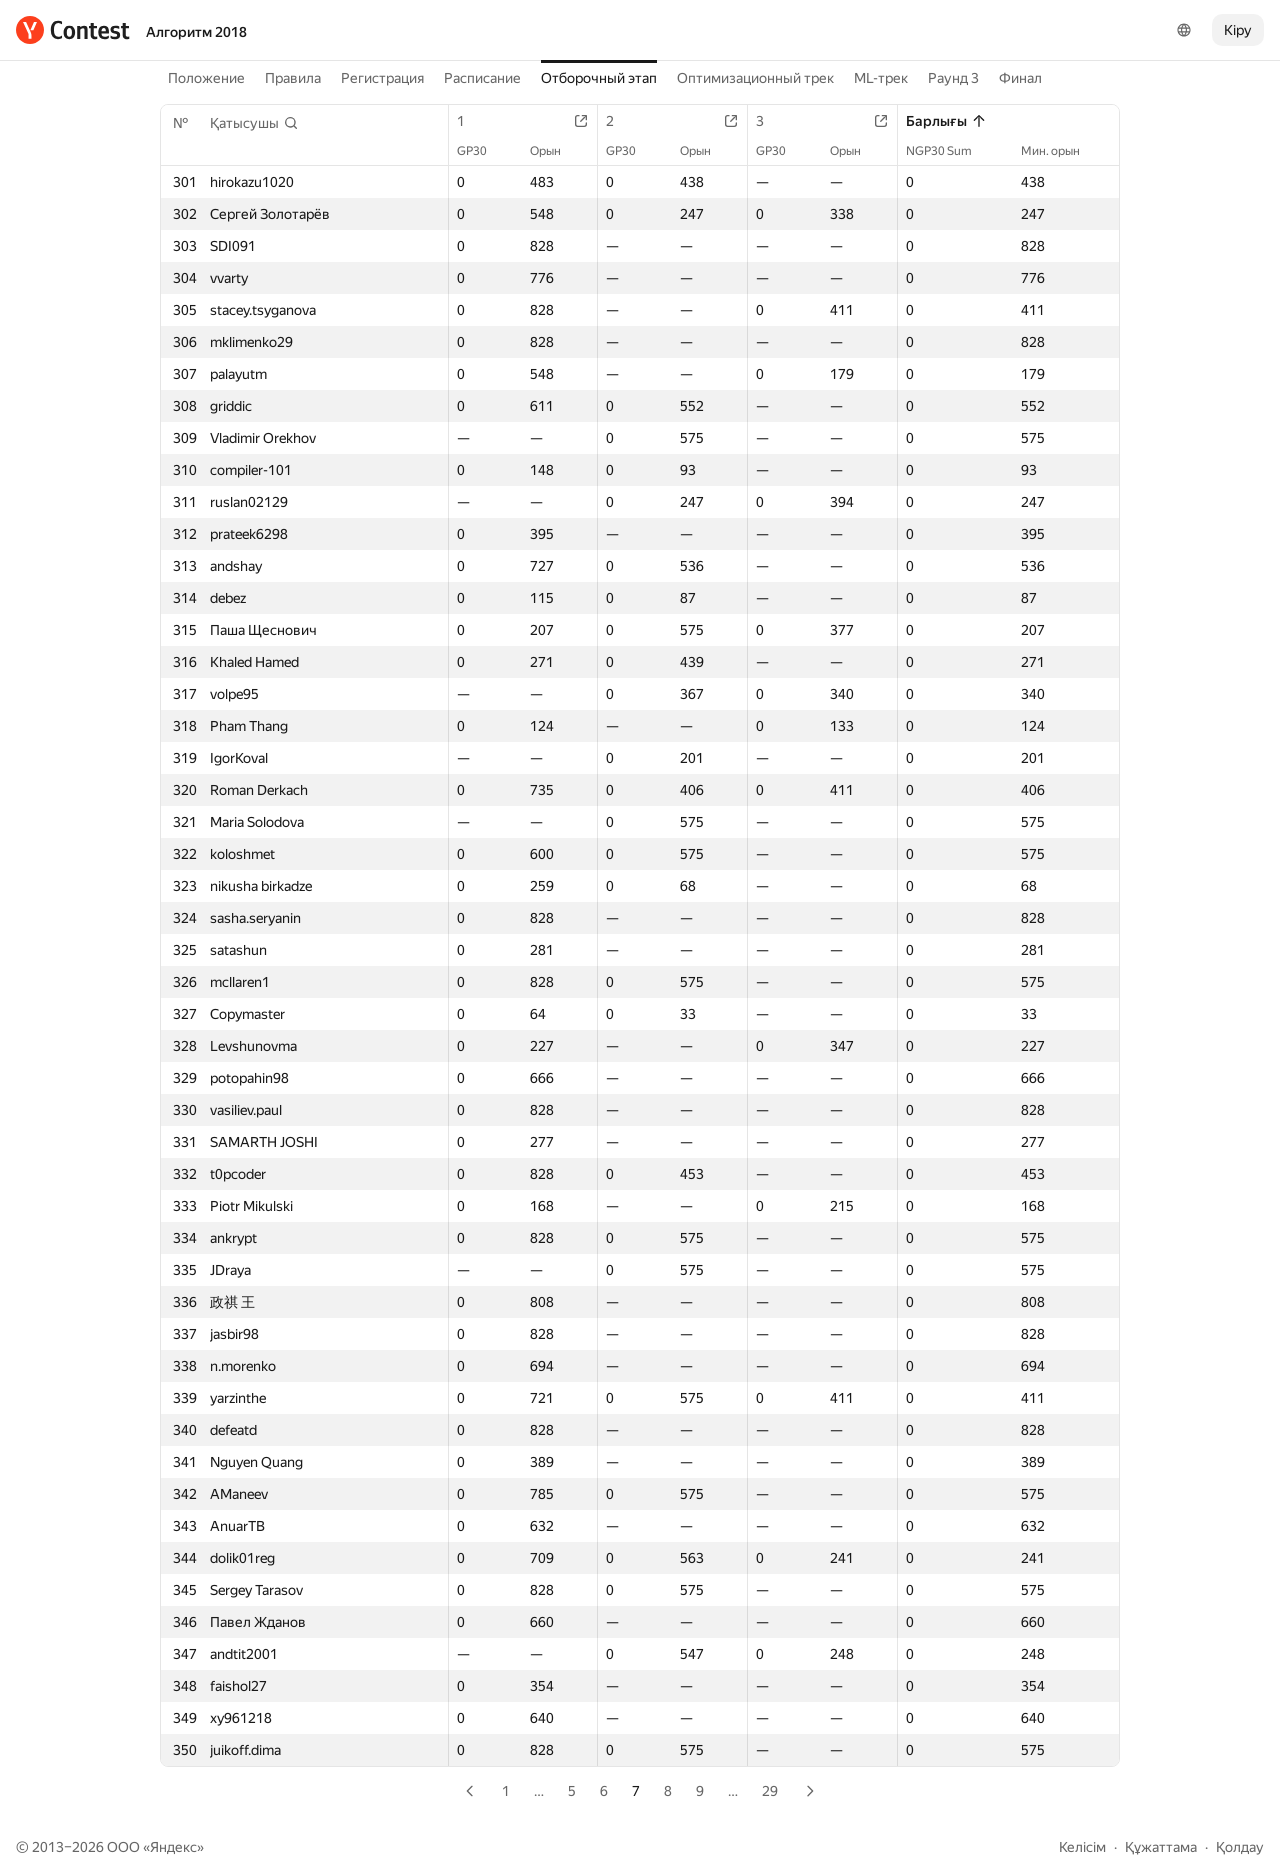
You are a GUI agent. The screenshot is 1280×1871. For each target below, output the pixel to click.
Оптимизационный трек (755, 78)
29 (770, 1791)
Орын (555, 151)
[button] (254, 123)
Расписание (482, 78)
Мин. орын (1060, 151)
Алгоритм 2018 (196, 32)
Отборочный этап (599, 78)
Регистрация (382, 78)
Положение (206, 78)
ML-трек (881, 78)
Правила (293, 78)
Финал (1020, 78)
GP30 (482, 151)
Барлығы (946, 121)
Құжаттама (1161, 1847)
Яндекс (173, 1847)
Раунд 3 (953, 78)
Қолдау (1240, 1847)
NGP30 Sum (949, 151)
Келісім (1082, 1847)
